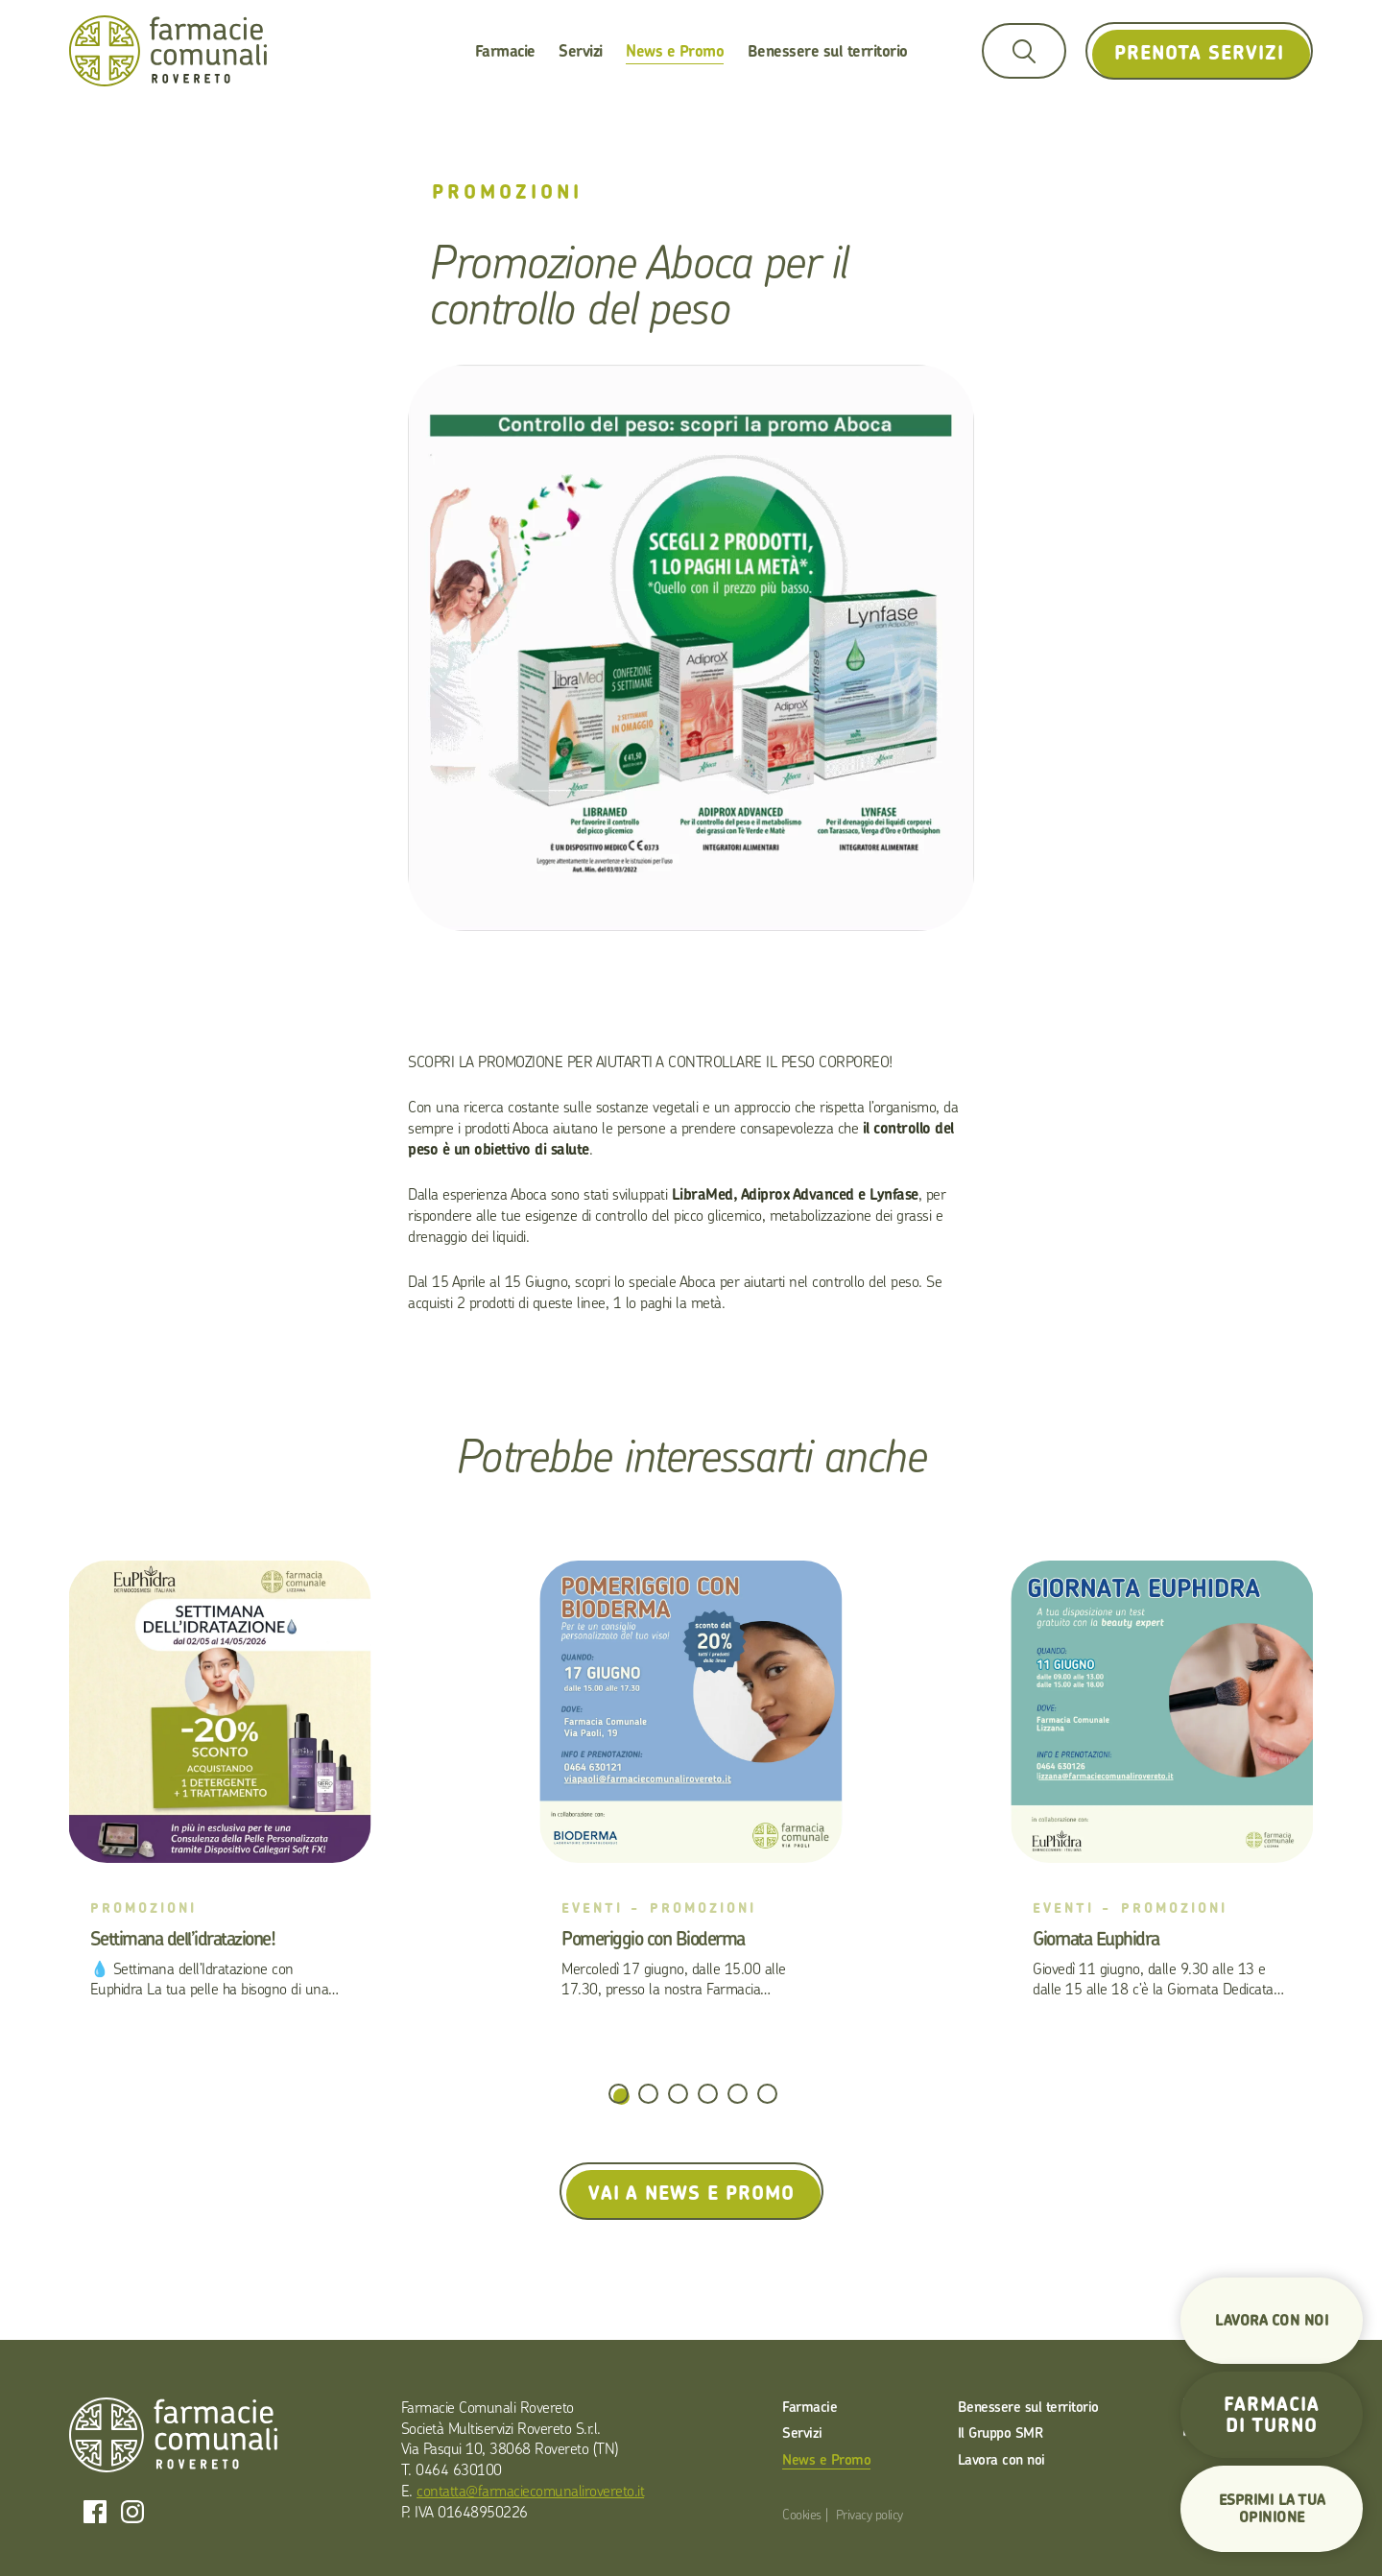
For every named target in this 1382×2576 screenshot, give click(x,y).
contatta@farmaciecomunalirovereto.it (530, 2490)
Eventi (592, 1907)
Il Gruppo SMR (1000, 2432)
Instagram (132, 2511)
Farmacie (505, 51)
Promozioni (507, 191)
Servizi (581, 51)
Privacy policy (869, 2514)
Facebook (95, 2511)
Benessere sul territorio (828, 51)
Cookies (802, 2514)
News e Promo (675, 51)
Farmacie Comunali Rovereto (168, 50)
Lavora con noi (1001, 2459)
